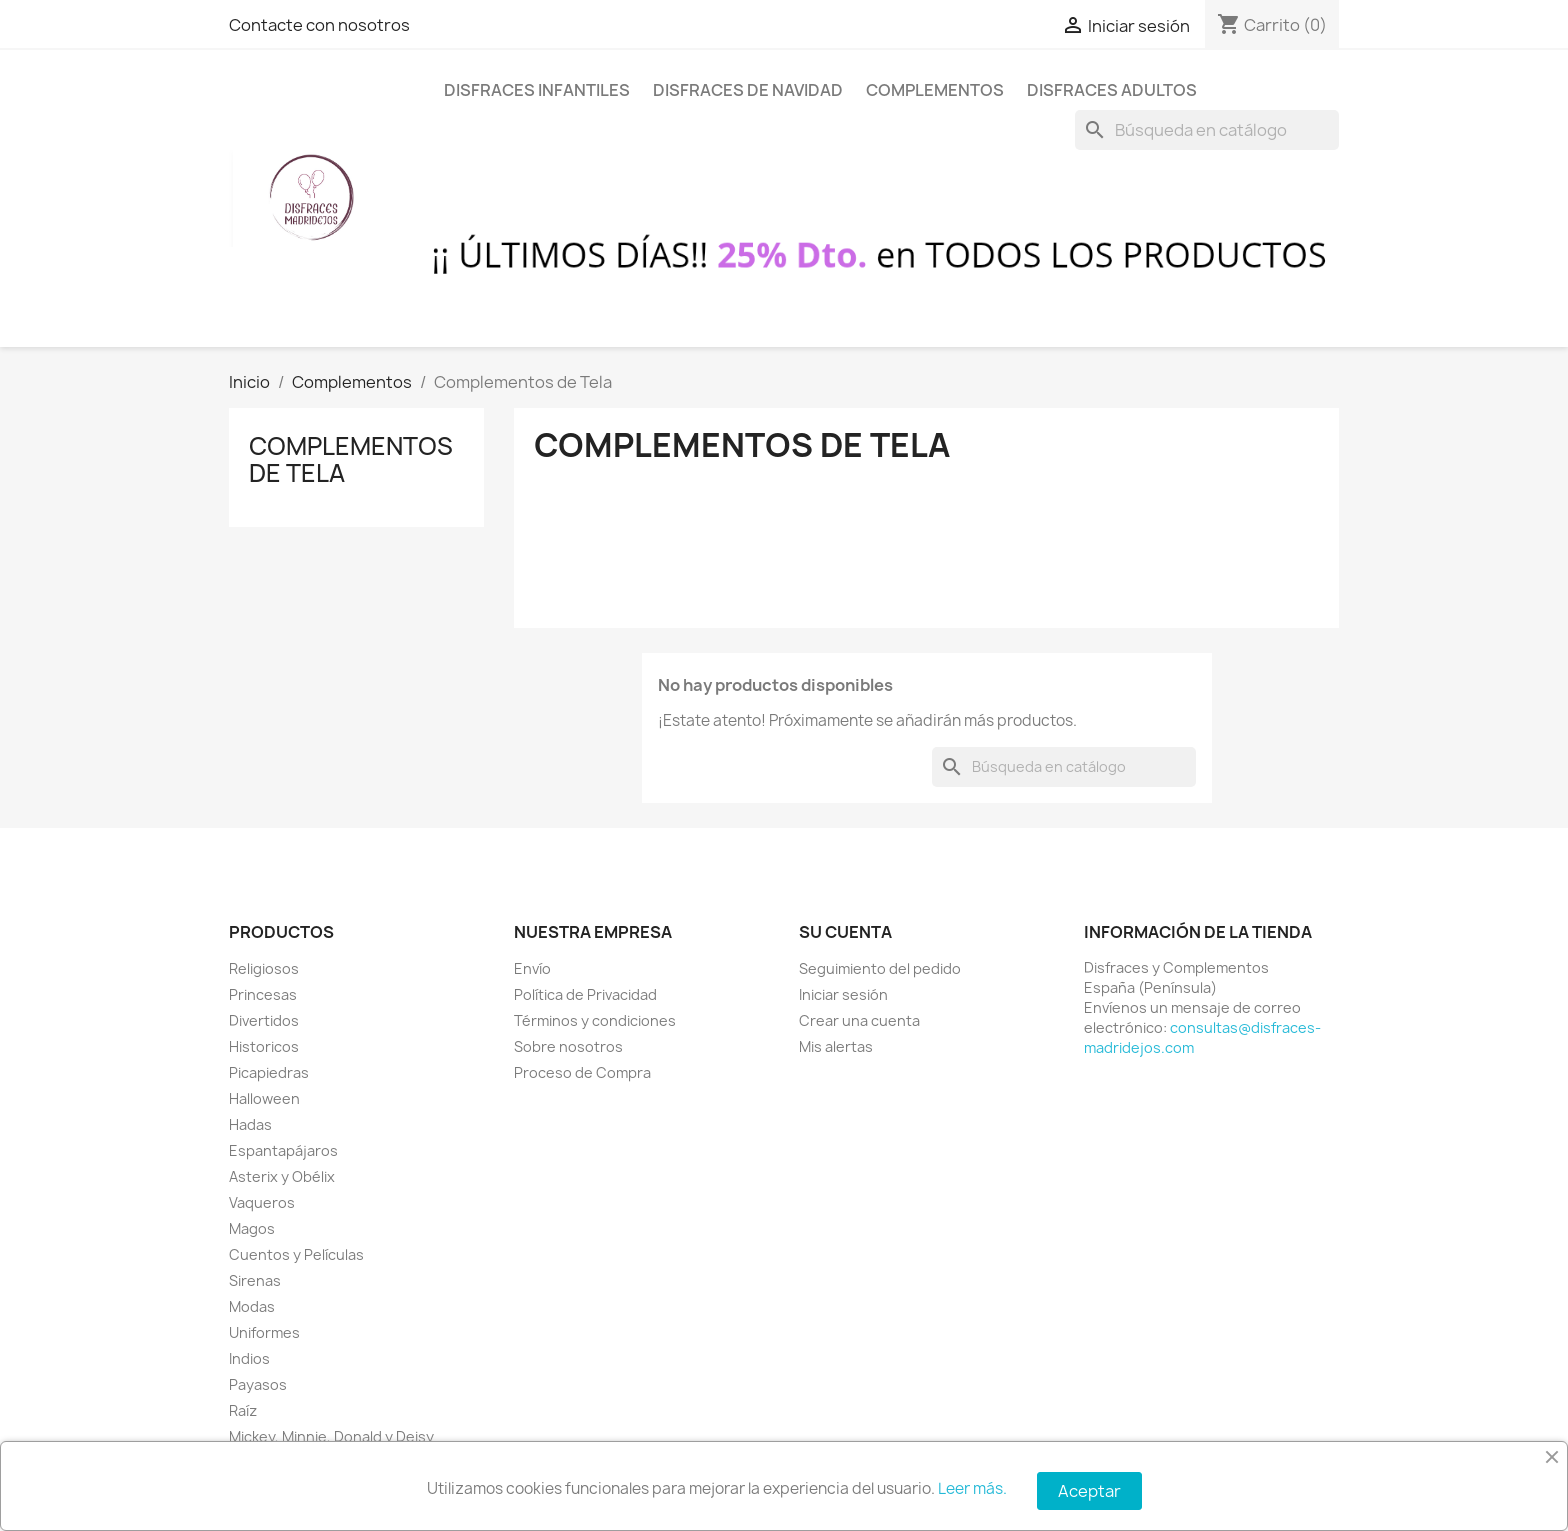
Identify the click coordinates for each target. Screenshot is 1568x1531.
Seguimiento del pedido (880, 968)
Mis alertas (836, 1046)
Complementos (935, 90)
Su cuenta (845, 932)
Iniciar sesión (843, 994)
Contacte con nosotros (319, 25)
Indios (249, 1358)
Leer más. (972, 1488)
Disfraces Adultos (1112, 90)
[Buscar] (1207, 130)
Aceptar (1089, 1491)
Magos (252, 1228)
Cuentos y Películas (296, 1254)
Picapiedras (269, 1072)
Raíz (243, 1410)
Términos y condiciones (595, 1020)
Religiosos (264, 968)
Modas (252, 1306)
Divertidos (264, 1020)
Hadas (250, 1124)
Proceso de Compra (582, 1072)
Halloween (264, 1098)
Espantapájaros (283, 1150)
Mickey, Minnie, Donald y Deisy (331, 1436)
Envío (532, 968)
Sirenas (255, 1280)
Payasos (258, 1384)
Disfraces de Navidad (748, 90)
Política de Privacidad (585, 994)
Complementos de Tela (351, 459)
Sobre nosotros (568, 1046)
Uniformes (264, 1332)
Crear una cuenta (859, 1020)
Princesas (263, 994)
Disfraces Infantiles (537, 90)
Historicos (264, 1046)
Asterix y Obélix (282, 1176)
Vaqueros (262, 1202)
